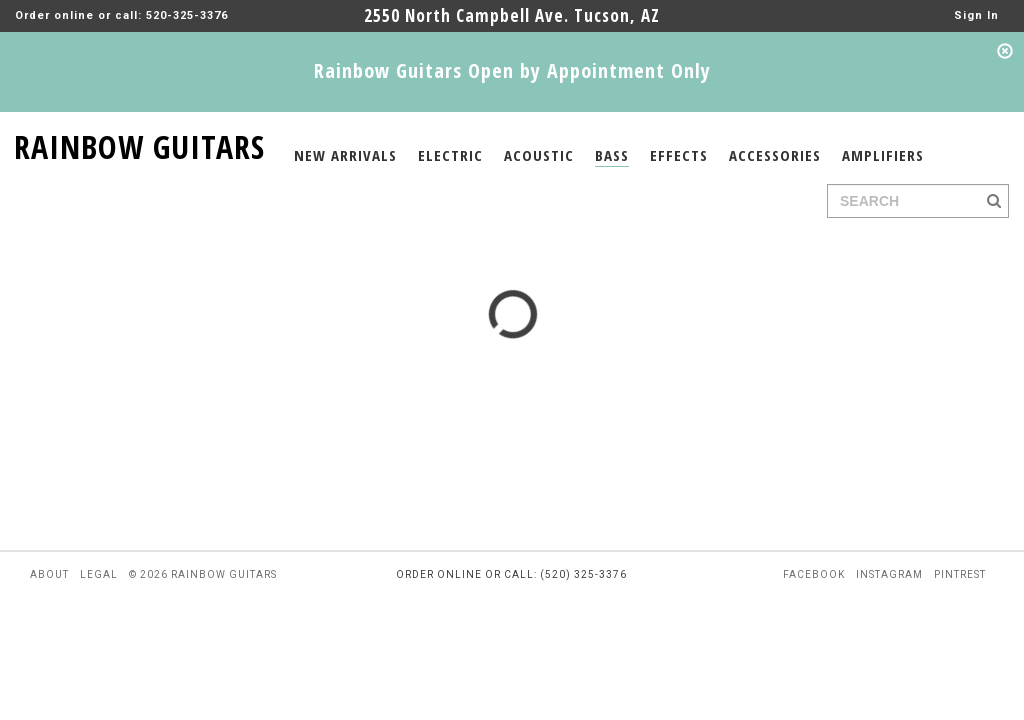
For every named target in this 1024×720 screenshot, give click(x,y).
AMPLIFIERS (883, 155)
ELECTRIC (450, 155)
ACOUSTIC (539, 155)
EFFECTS (679, 155)
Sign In (976, 15)
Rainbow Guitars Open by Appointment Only (512, 70)
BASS (612, 155)
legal (99, 574)
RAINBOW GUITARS (139, 143)
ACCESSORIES (775, 155)
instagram (889, 574)
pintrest (960, 574)
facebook (814, 574)
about (49, 574)
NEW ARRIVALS (345, 155)
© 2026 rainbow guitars (203, 574)
